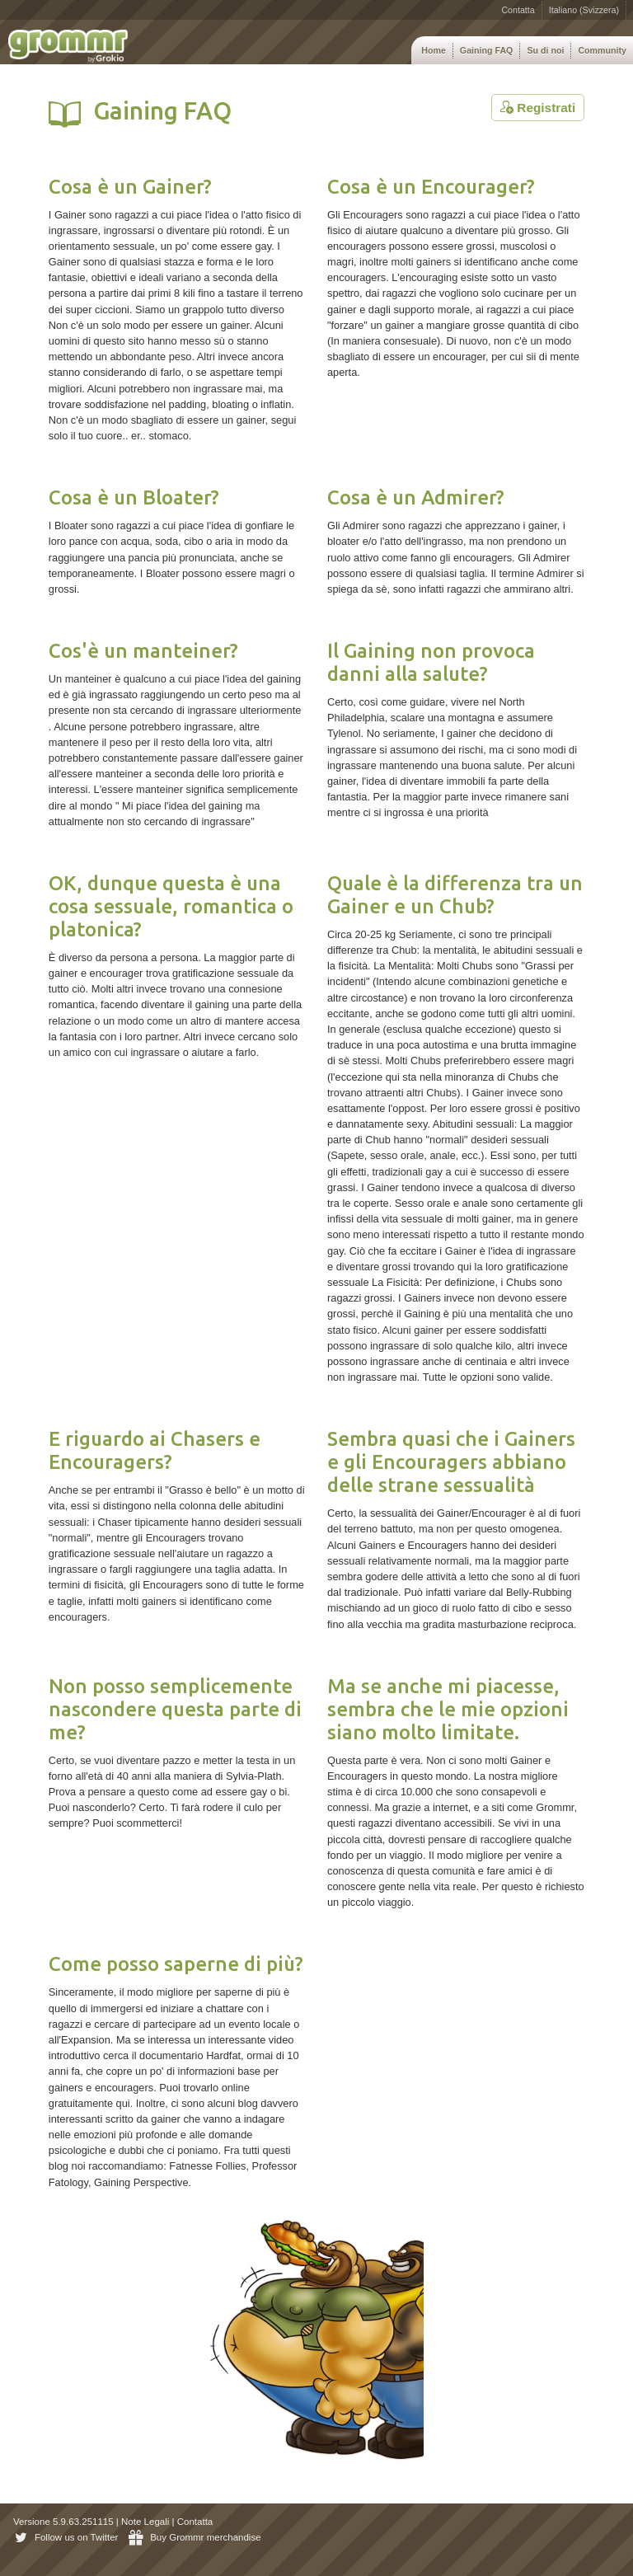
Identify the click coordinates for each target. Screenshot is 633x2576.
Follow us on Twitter (65, 2537)
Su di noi (545, 50)
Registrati (537, 108)
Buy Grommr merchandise (194, 2537)
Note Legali (145, 2522)
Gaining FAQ (486, 50)
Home (433, 50)
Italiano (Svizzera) (584, 10)
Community (602, 50)
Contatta (517, 10)
